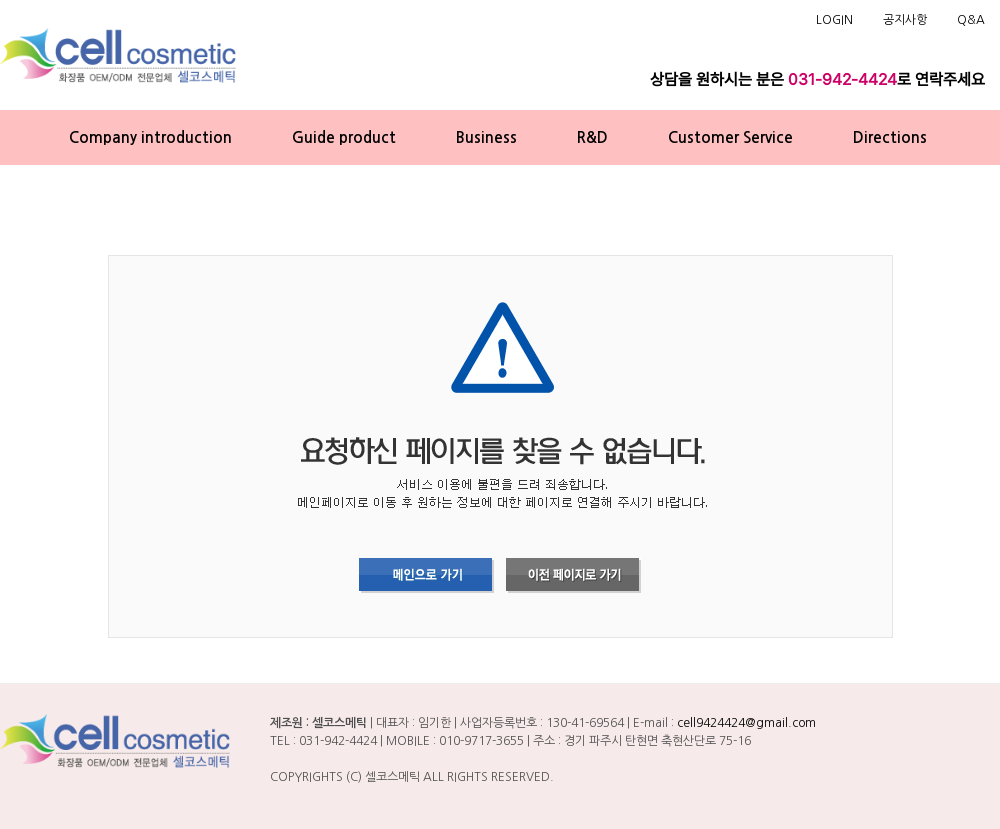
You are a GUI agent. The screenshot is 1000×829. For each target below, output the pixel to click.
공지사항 (905, 20)
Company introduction (150, 137)
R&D (592, 137)
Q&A (971, 20)
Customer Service (730, 137)
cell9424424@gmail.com (746, 723)
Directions (890, 137)
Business (486, 137)
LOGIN (834, 20)
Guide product (344, 137)
